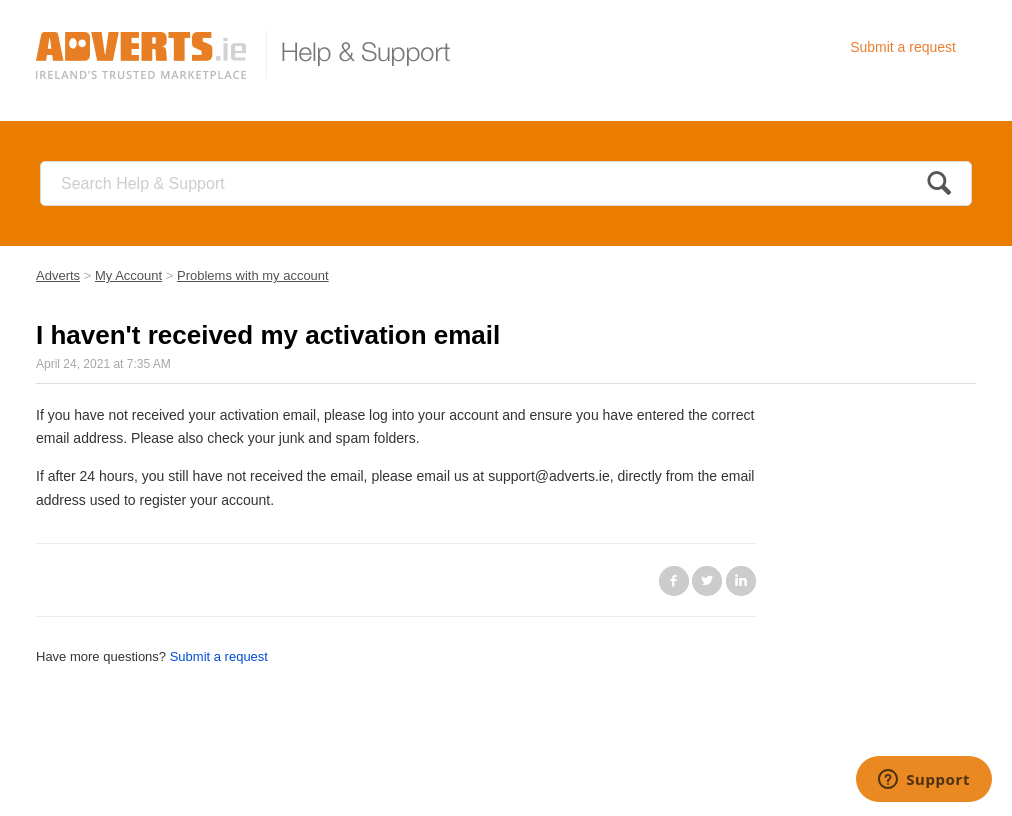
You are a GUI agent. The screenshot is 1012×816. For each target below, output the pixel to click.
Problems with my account (253, 275)
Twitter (707, 581)
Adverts (58, 275)
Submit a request (903, 47)
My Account (128, 275)
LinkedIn (741, 581)
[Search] (506, 183)
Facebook (674, 581)
